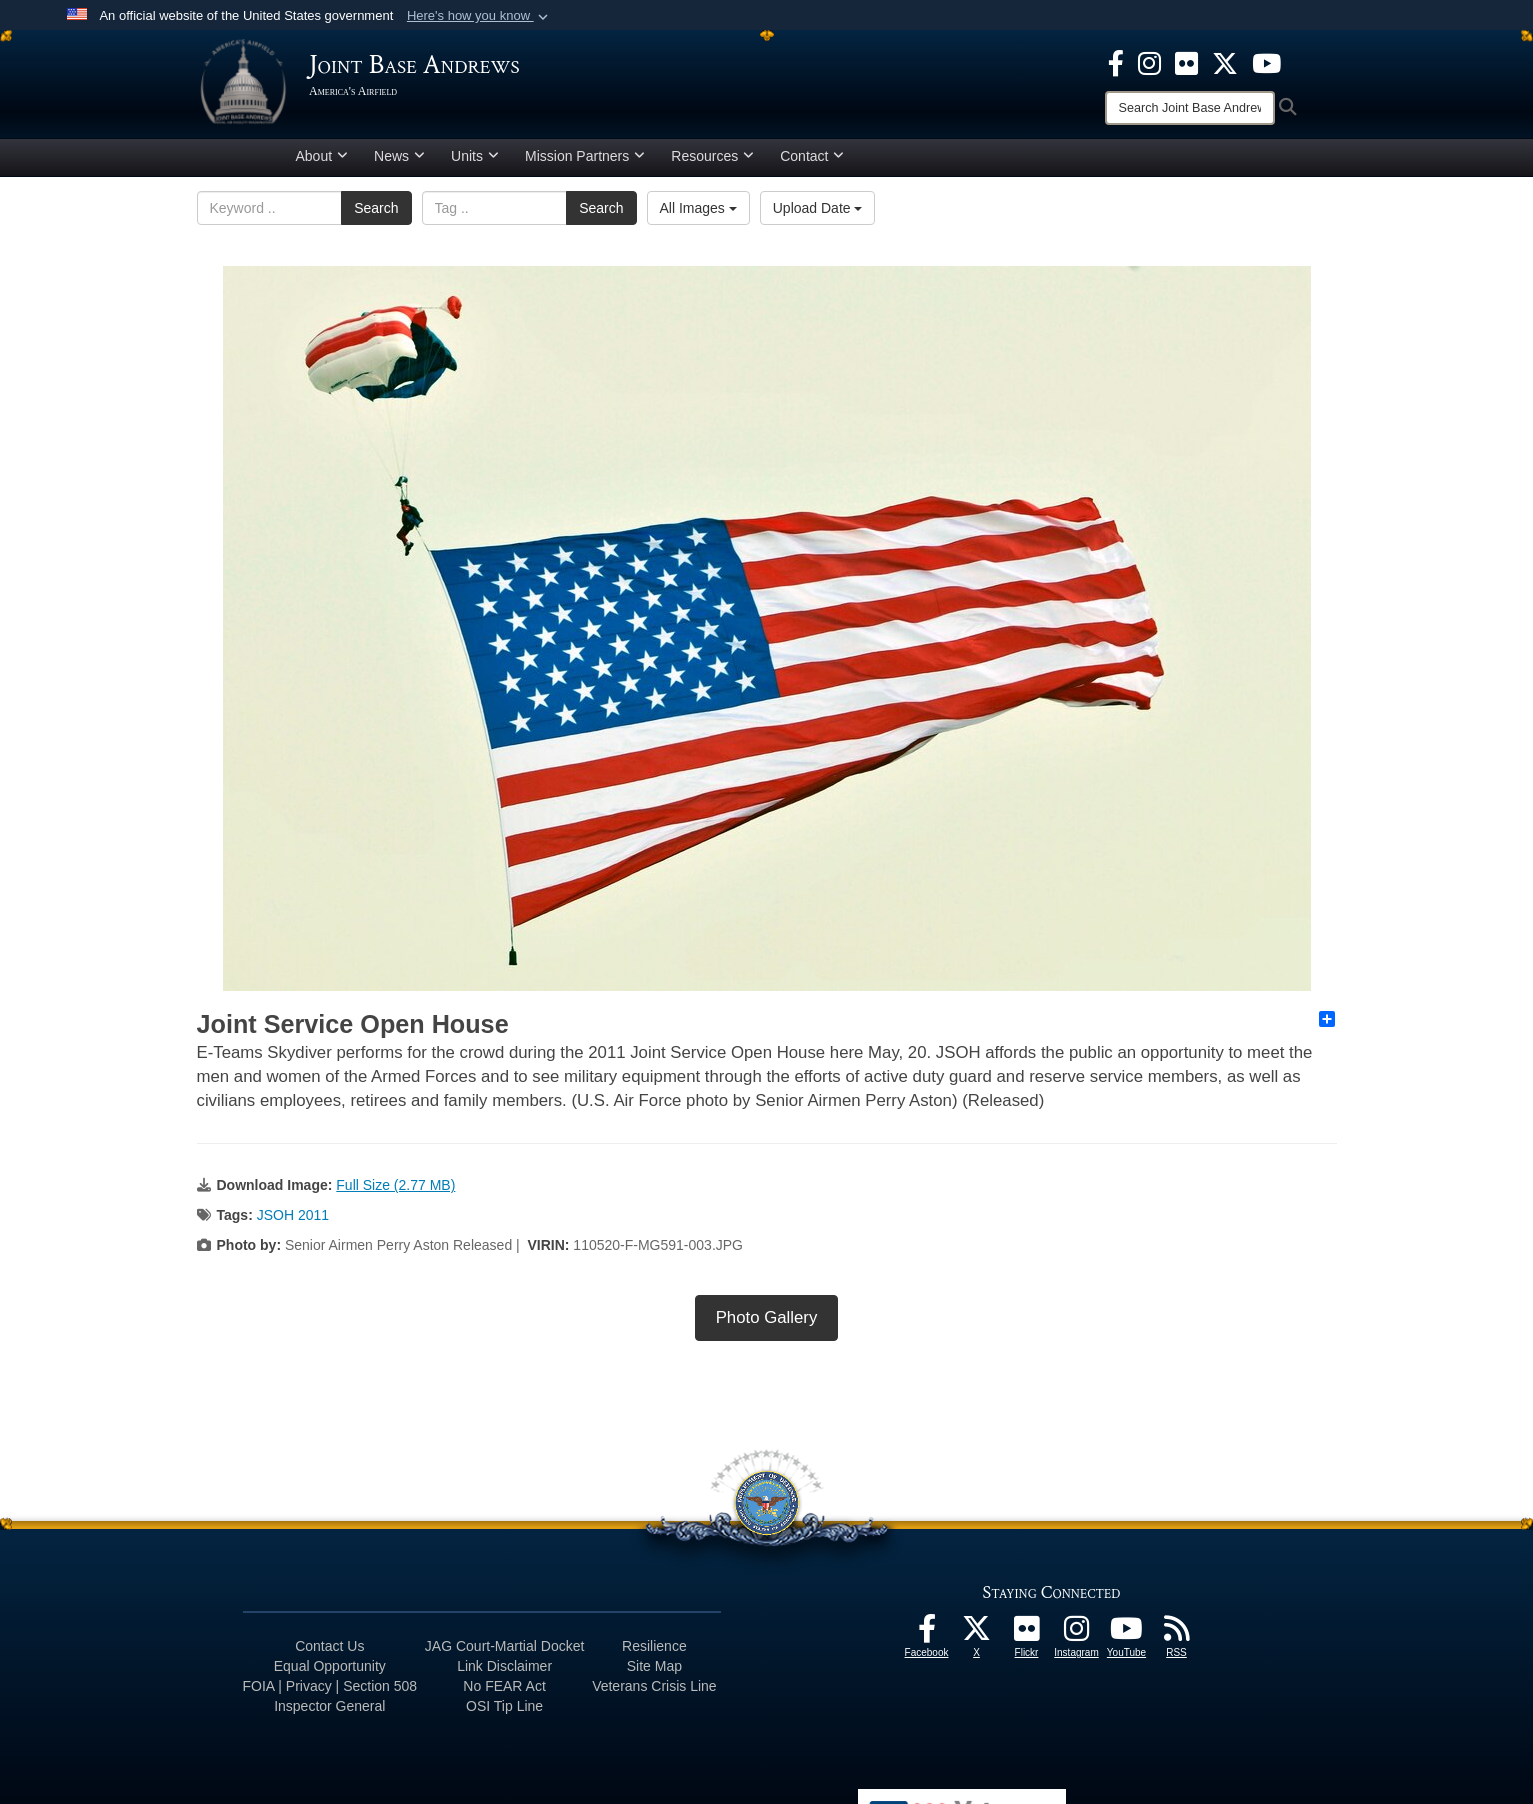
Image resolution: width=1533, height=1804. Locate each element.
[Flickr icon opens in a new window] (1186, 62)
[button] (479, 16)
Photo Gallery (767, 1324)
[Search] (1190, 108)
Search (376, 215)
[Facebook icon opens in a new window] (1116, 62)
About (322, 163)
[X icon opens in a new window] (1225, 62)
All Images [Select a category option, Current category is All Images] (698, 215)
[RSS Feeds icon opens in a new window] (1177, 1641)
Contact (812, 163)
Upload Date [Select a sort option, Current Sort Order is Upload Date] (818, 215)
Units (475, 163)
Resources (712, 163)
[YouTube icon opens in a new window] (1266, 62)
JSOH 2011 (293, 1222)
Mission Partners (585, 163)
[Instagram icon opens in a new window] (1149, 62)
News (399, 163)
